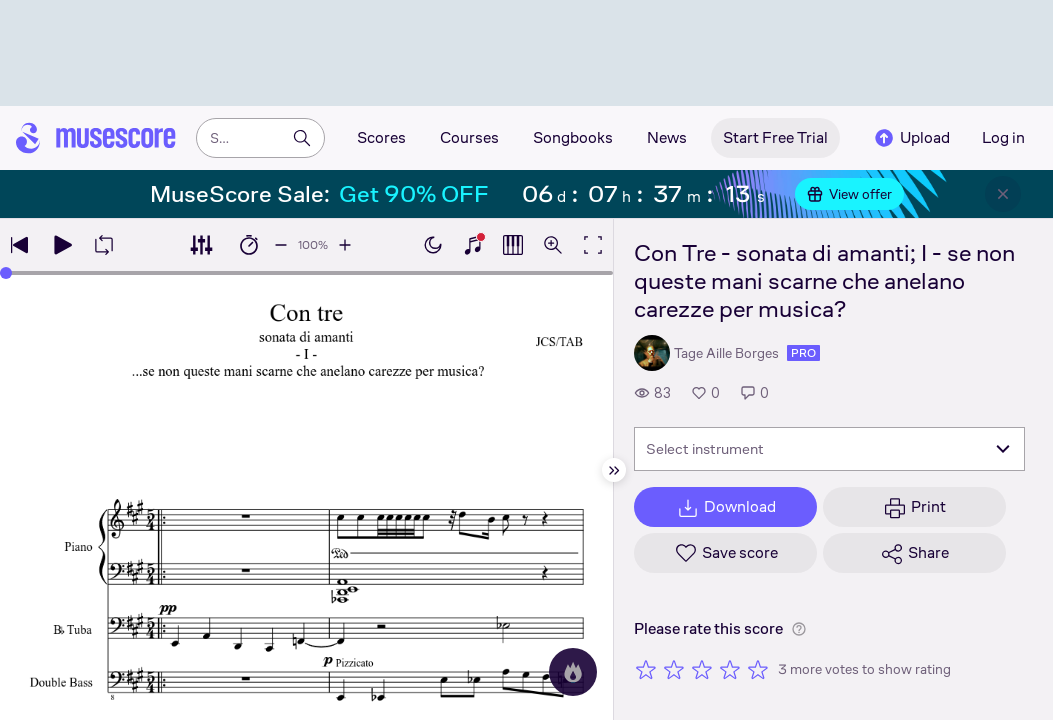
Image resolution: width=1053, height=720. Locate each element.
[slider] (6, 273)
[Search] (302, 138)
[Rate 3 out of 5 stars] (702, 669)
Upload (911, 138)
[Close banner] (1003, 194)
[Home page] (96, 138)
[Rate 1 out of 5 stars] (646, 669)
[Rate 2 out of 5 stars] (674, 669)
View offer (849, 194)
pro (803, 353)
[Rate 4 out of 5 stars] (730, 669)
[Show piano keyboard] (473, 245)
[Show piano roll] (513, 245)
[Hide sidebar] (614, 470)
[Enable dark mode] (433, 245)
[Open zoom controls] (553, 245)
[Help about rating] (799, 629)
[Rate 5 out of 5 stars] (758, 669)
